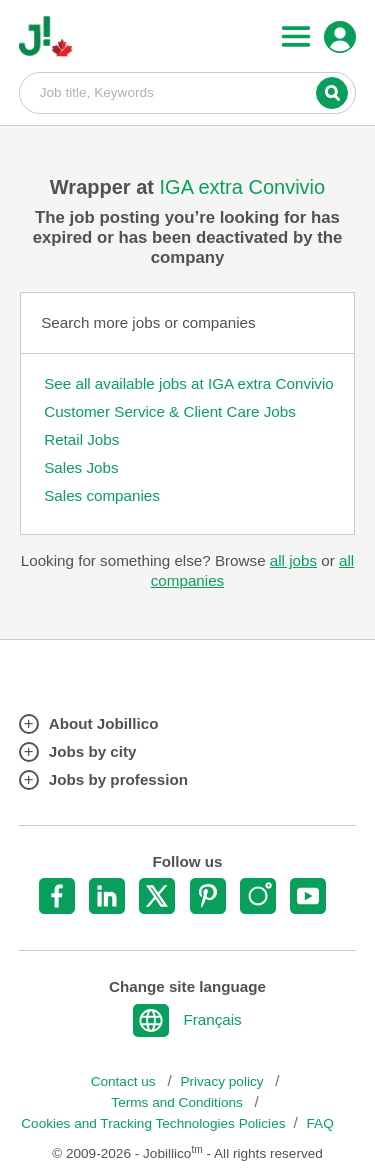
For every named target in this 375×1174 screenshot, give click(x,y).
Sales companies (102, 495)
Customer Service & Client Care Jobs (170, 411)
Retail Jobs (81, 439)
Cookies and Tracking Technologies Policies (153, 1123)
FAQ (320, 1123)
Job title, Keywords (188, 92)
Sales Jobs (81, 467)
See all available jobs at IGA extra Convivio (189, 383)
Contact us (125, 1081)
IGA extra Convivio (243, 187)
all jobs (293, 560)
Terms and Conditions (178, 1102)
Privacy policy (223, 1081)
